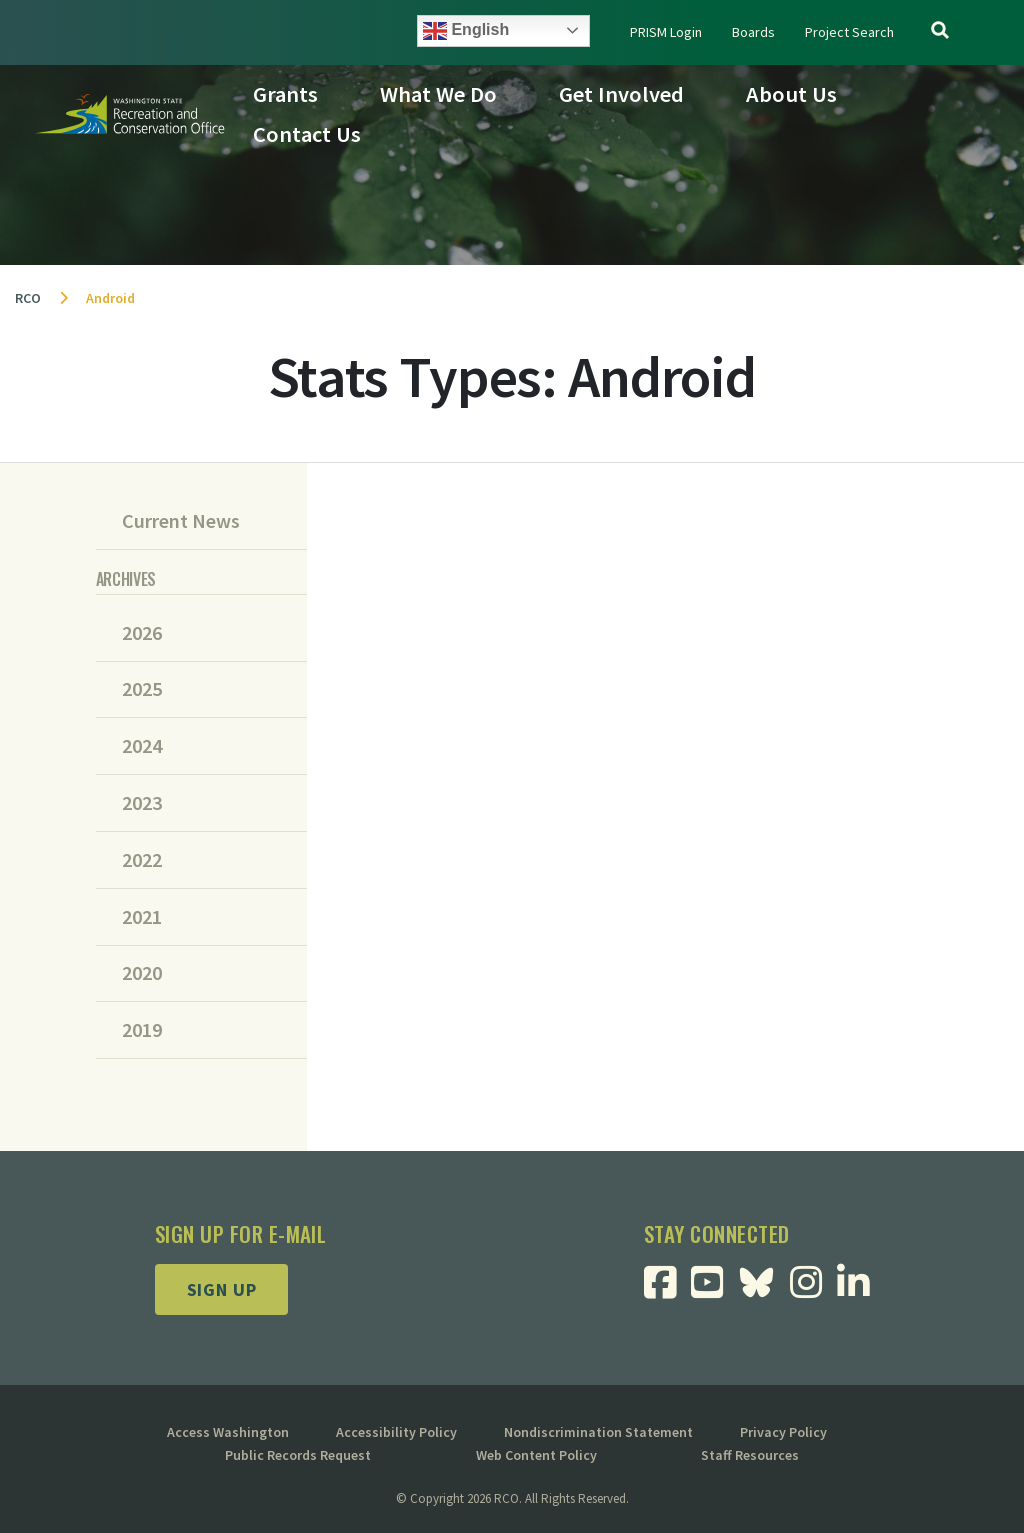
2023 (142, 803)
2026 (142, 633)
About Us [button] (791, 94)
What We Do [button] (438, 94)
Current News (181, 521)
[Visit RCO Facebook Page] (667, 1289)
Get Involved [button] (621, 94)
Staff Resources (750, 1455)
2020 (142, 973)
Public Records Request (298, 1455)
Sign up (222, 1289)
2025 (142, 689)
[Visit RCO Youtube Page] (714, 1289)
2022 (142, 860)
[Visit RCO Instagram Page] (813, 1289)
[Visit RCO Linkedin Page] (860, 1289)
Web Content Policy (536, 1455)
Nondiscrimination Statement (598, 1432)
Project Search (849, 32)
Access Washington (228, 1432)
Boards (753, 32)
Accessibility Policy (396, 1432)
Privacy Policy (783, 1432)
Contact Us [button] (307, 134)
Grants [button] (285, 94)
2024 (142, 746)
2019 (142, 1030)
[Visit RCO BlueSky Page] (764, 1280)
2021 (142, 917)
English (466, 31)
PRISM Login (666, 32)
